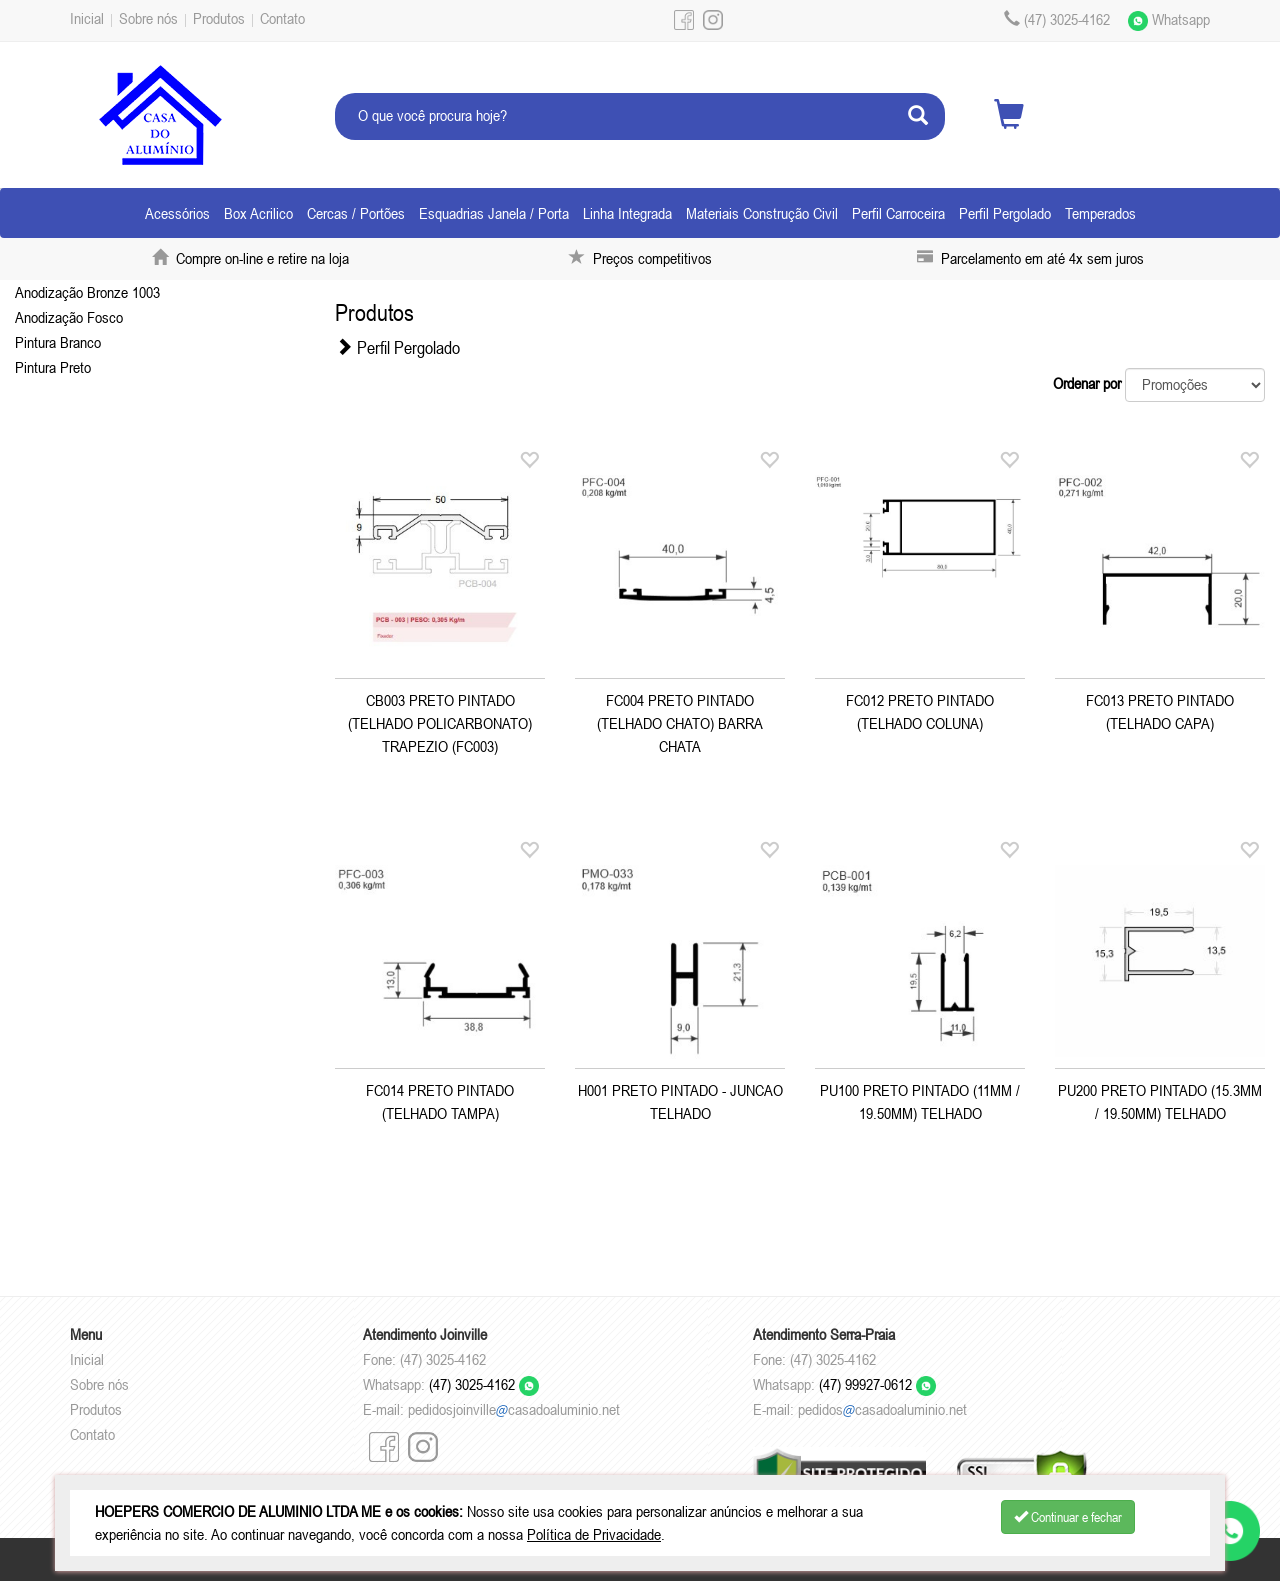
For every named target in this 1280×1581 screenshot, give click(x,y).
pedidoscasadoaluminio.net (882, 1409)
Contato (282, 18)
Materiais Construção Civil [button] (762, 213)
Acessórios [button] (177, 213)
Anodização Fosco (69, 317)
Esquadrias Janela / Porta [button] (494, 213)
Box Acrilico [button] (258, 213)
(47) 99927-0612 (877, 1384)
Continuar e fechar (1068, 1517)
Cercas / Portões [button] (356, 213)
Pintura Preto (53, 367)
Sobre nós (148, 18)
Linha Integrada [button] (627, 213)
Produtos (219, 18)
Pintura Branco (58, 342)
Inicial (87, 18)
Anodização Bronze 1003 (87, 292)
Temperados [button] (1100, 213)
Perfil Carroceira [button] (898, 213)
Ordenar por (1087, 383)
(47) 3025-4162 (484, 1384)
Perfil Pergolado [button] (1005, 213)
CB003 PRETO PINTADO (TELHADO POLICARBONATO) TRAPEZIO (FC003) (440, 723)
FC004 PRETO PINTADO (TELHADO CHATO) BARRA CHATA (680, 723)
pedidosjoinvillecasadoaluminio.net (514, 1409)
